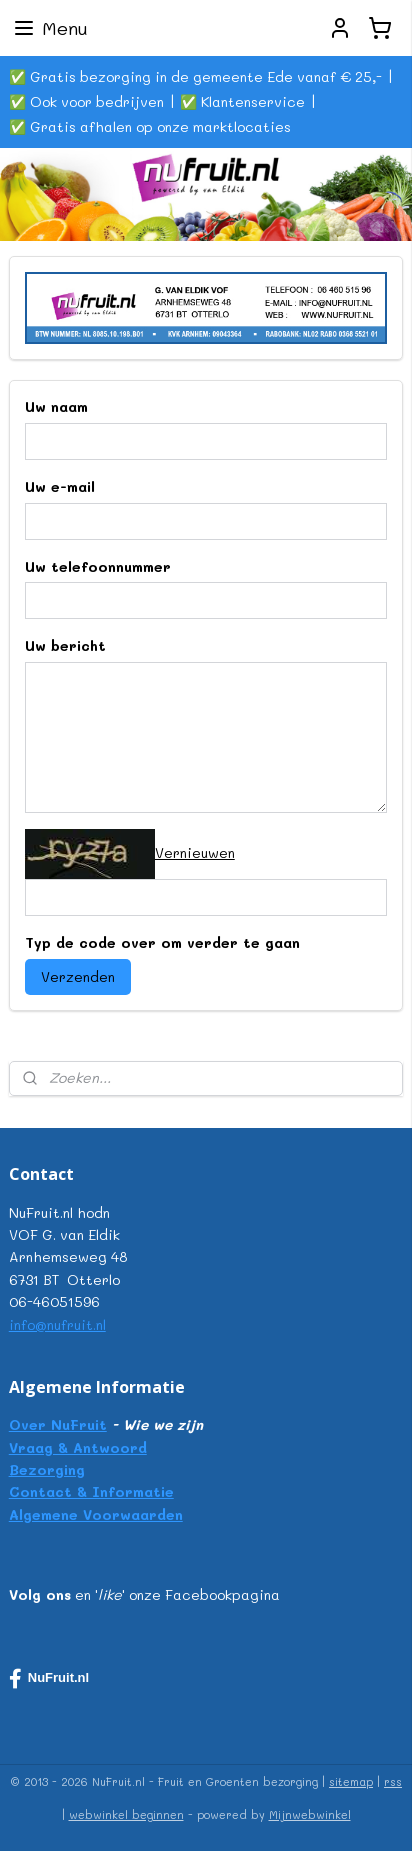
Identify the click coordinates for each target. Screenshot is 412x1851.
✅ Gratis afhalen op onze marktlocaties (150, 126)
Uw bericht (65, 646)
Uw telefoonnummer (98, 566)
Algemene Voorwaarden (96, 1514)
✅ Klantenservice (242, 101)
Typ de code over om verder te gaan (162, 942)
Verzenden (78, 976)
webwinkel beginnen (126, 1814)
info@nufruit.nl (57, 1324)
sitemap (351, 1781)
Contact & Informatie (91, 1491)
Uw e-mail (60, 486)
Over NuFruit (58, 1424)
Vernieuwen (195, 852)
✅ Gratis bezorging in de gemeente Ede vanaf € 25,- (195, 76)
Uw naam (56, 406)
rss (393, 1781)
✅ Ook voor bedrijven (86, 101)
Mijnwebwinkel (310, 1814)
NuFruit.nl (49, 1679)
